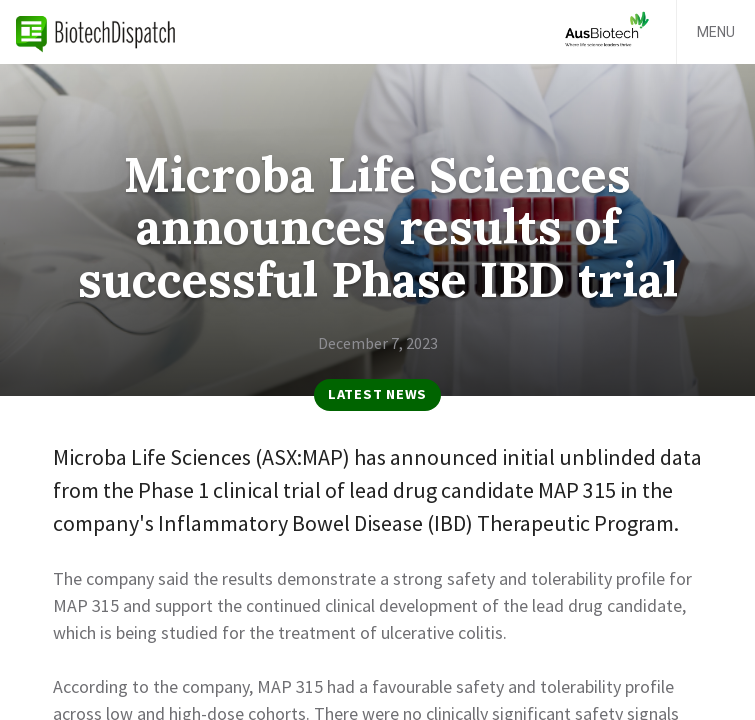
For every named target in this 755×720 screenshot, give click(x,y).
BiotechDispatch (96, 32)
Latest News (377, 394)
